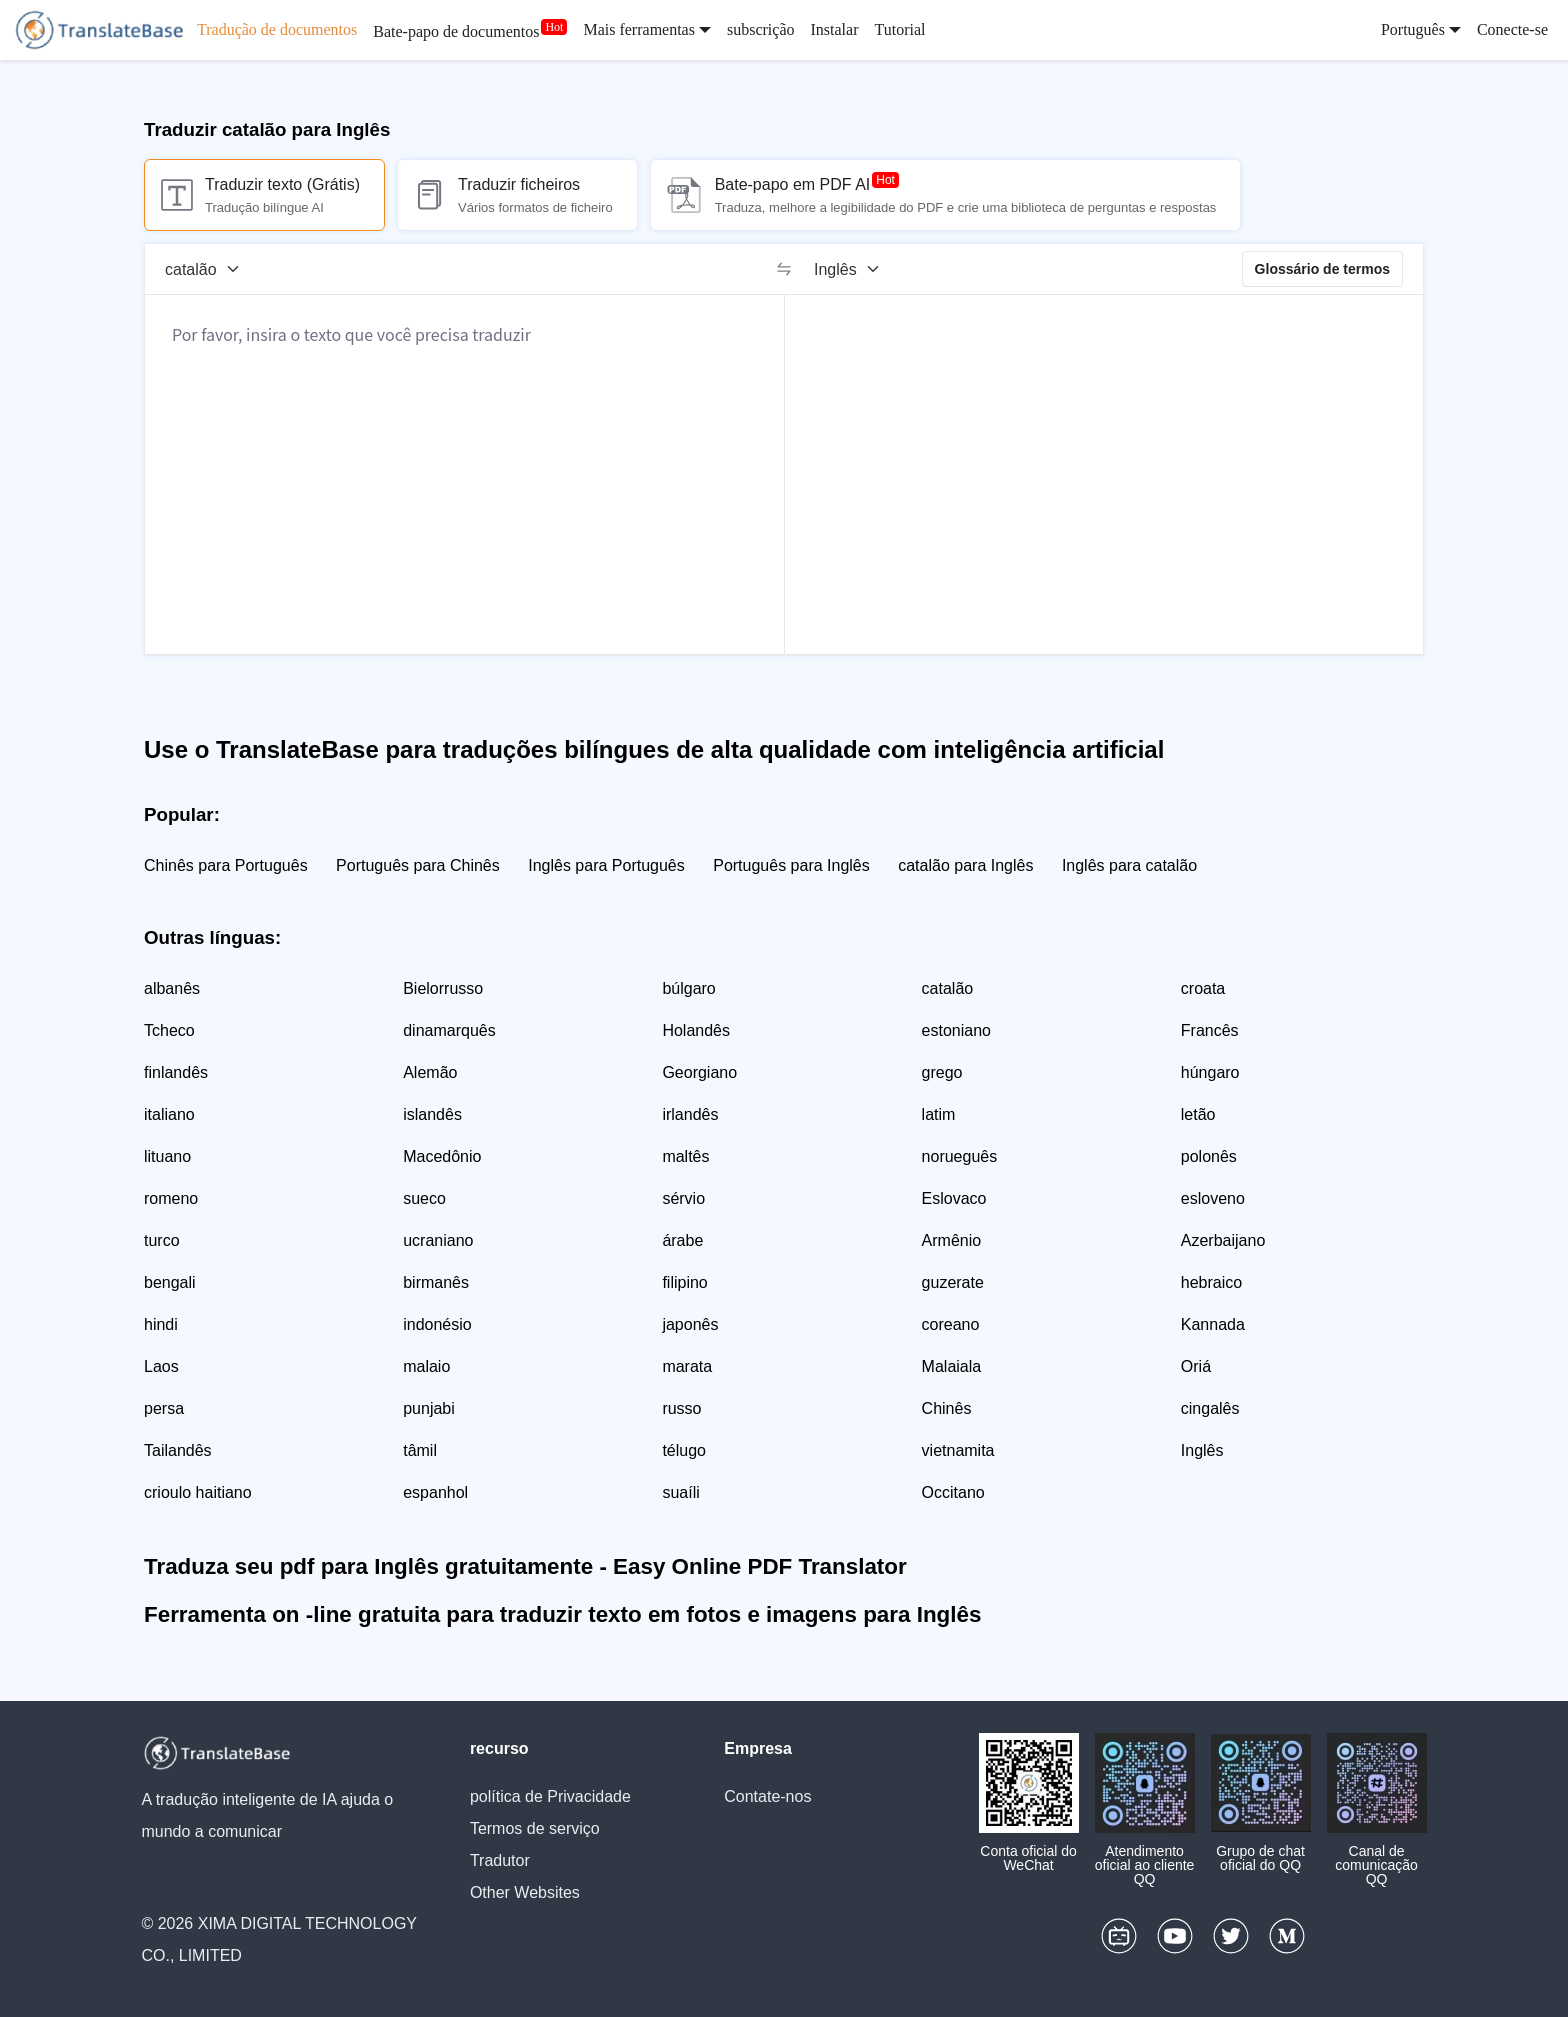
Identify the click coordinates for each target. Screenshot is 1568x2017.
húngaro (1210, 1072)
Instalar (834, 29)
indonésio (437, 1324)
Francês (1210, 1030)
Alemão (430, 1072)
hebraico (1211, 1282)
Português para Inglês (791, 865)
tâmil (420, 1450)
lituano (167, 1156)
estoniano (956, 1030)
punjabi (429, 1408)
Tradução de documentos (277, 29)
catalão (948, 988)
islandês (432, 1114)
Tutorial (899, 29)
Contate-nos (767, 1796)
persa (164, 1408)
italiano (169, 1114)
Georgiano (699, 1072)
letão (1198, 1114)
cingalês (1210, 1408)
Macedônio (442, 1156)
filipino (684, 1282)
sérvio (683, 1198)
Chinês (947, 1408)
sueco (424, 1198)
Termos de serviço (535, 1828)
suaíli (680, 1492)
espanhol (435, 1492)
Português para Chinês (418, 865)
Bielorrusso (443, 988)
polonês (1209, 1156)
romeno (171, 1198)
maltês (685, 1156)
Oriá (1196, 1366)
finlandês (176, 1072)
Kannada (1213, 1324)
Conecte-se (1512, 29)
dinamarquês (449, 1030)
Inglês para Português (606, 865)
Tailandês (178, 1450)
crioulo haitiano (198, 1492)
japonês (690, 1324)
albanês (172, 988)
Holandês (696, 1030)
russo (681, 1408)
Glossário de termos (1322, 269)
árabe (682, 1240)
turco (162, 1240)
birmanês (436, 1282)
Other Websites (525, 1892)
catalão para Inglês (965, 865)
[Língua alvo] (853, 269)
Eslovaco (954, 1198)
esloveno (1213, 1198)
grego (942, 1072)
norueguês (960, 1156)
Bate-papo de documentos (456, 31)
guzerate (953, 1282)
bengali (170, 1282)
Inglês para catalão (1129, 865)
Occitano (953, 1492)
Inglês (1202, 1450)
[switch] (784, 269)
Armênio (952, 1240)
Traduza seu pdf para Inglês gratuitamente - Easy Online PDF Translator (525, 1566)
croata (1203, 988)
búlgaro (688, 988)
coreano (951, 1324)
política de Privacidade (550, 1796)
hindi (161, 1324)
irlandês (690, 1114)
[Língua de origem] (209, 269)
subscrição (761, 29)
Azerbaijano (1223, 1240)
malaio (426, 1366)
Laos (161, 1366)
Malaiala (952, 1366)
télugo (684, 1450)
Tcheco (169, 1030)
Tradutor (500, 1860)
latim (939, 1114)
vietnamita (958, 1450)
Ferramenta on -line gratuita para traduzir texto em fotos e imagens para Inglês (562, 1614)
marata (687, 1366)
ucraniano (438, 1240)
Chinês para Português (226, 865)
